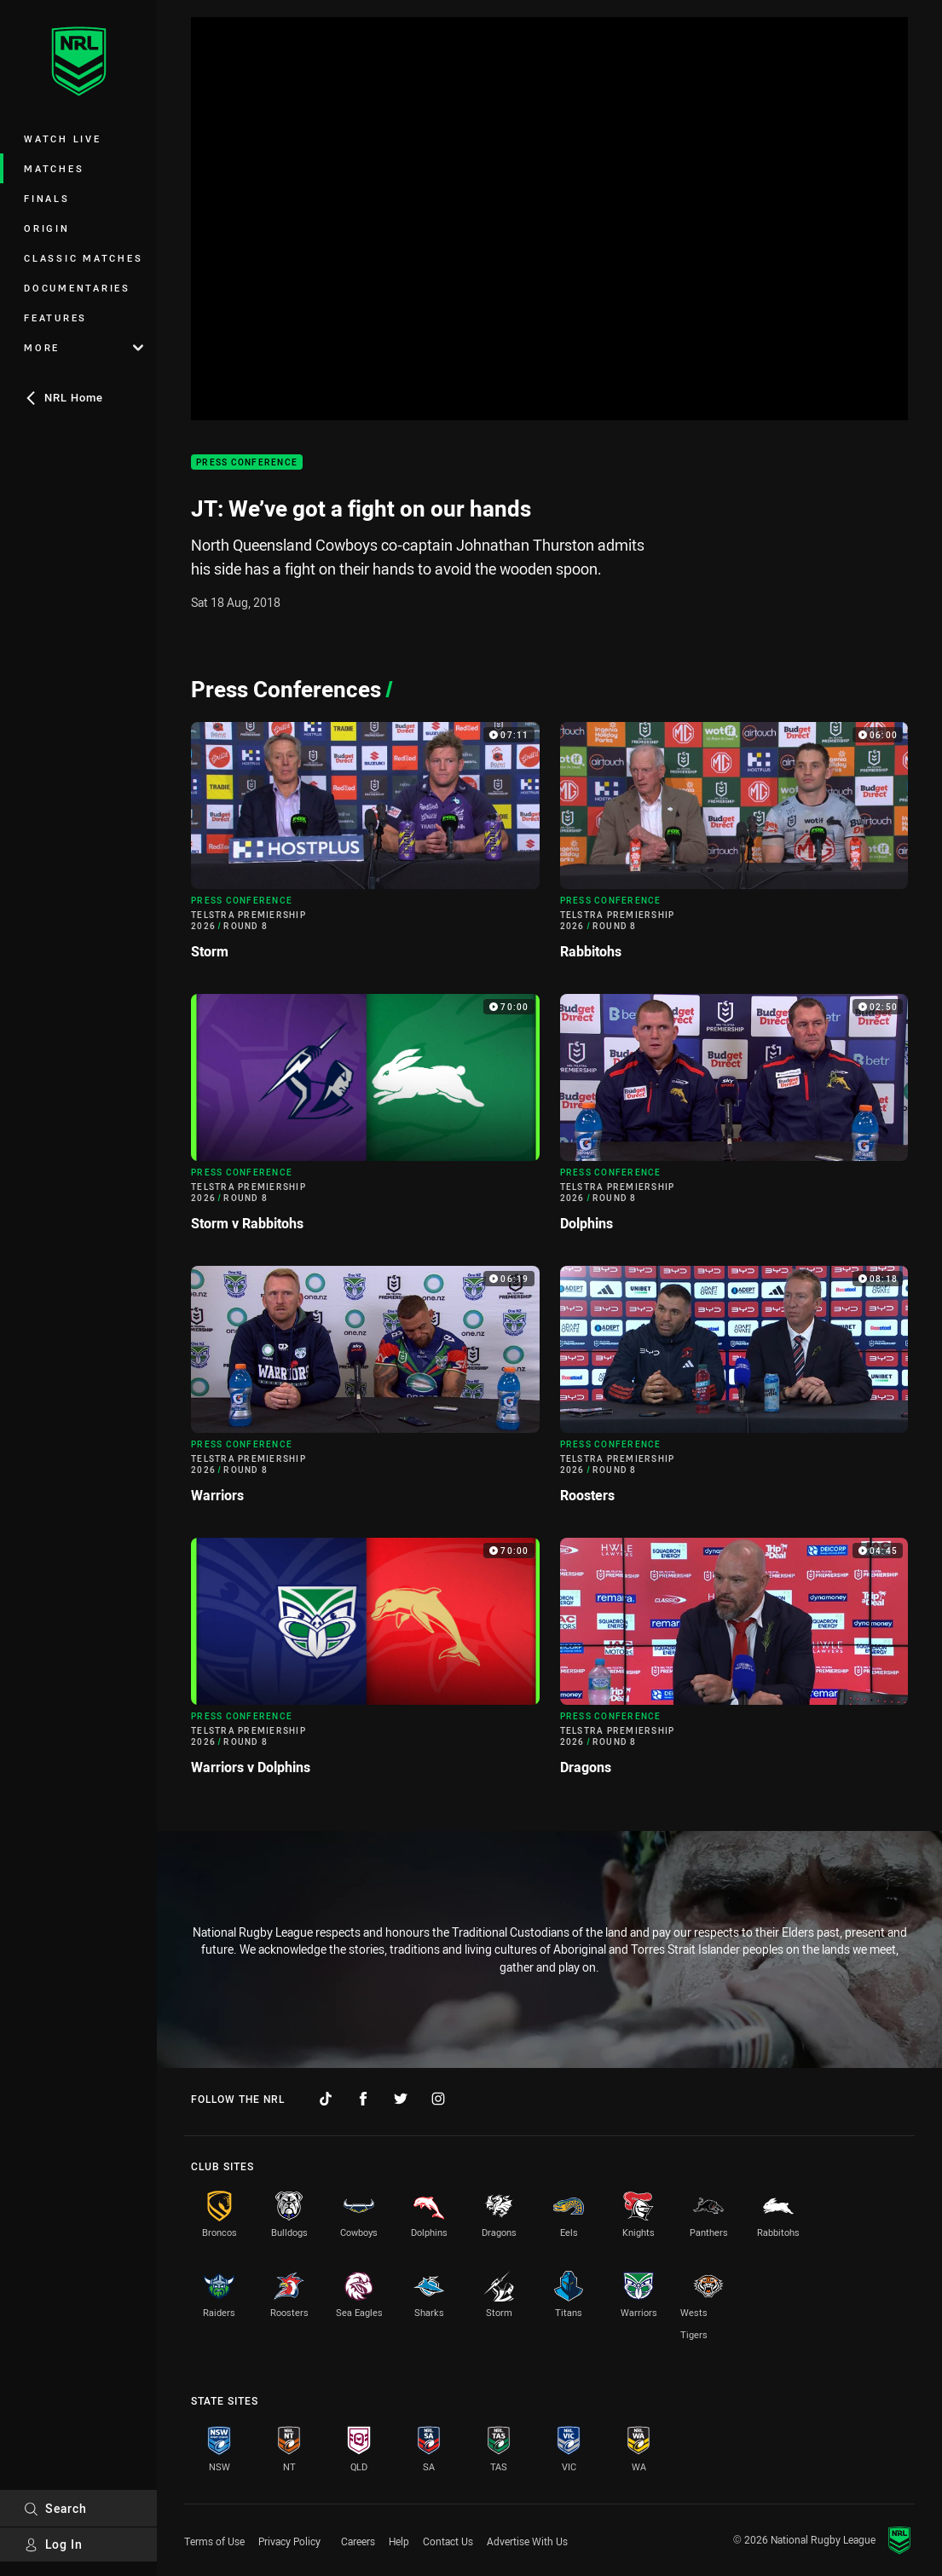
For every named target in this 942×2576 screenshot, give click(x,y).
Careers (358, 2541)
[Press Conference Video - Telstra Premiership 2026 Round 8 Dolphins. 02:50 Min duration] (734, 1119)
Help (399, 2541)
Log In (53, 2544)
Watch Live (62, 138)
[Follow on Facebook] (363, 2098)
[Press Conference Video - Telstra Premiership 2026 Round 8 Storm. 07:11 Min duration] (365, 847)
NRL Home (63, 397)
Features (55, 317)
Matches (54, 168)
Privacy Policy (289, 2541)
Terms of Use (214, 2541)
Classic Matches (83, 257)
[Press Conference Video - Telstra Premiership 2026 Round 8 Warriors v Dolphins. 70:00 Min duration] (365, 1663)
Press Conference (247, 462)
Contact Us (448, 2541)
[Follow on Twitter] (400, 2098)
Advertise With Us (527, 2541)
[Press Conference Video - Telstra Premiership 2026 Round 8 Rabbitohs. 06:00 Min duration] (734, 847)
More (83, 347)
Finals (47, 198)
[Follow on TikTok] (325, 2098)
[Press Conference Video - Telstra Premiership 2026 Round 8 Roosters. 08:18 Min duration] (734, 1391)
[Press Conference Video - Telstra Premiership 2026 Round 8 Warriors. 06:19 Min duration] (365, 1391)
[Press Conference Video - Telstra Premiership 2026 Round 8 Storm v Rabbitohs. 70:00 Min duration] (365, 1119)
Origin (47, 228)
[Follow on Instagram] (438, 2098)
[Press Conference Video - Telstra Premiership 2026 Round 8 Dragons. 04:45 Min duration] (734, 1663)
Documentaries (77, 287)
